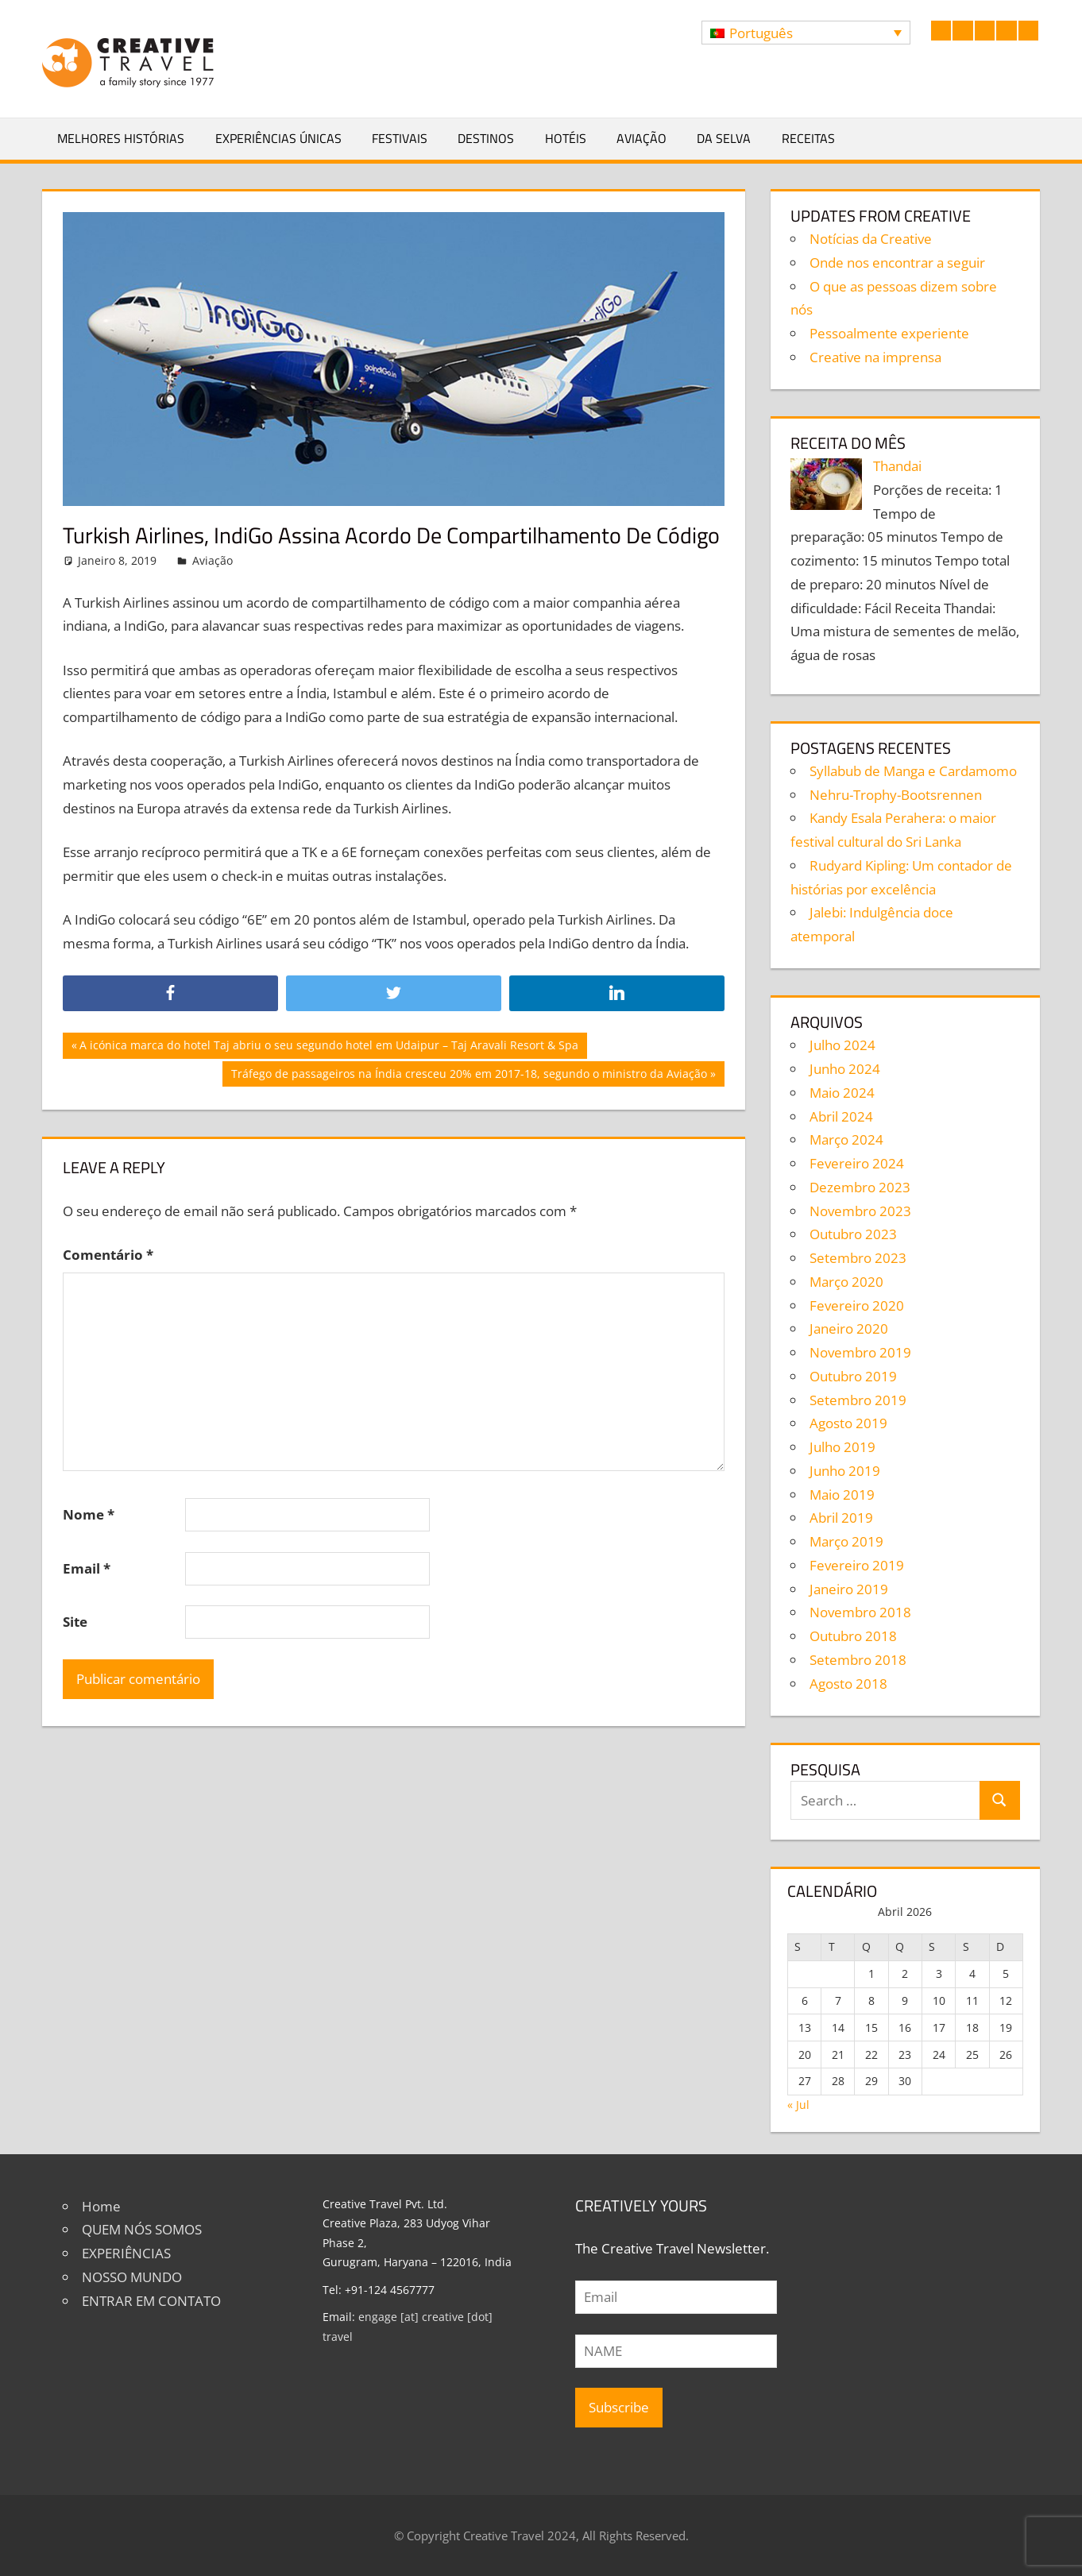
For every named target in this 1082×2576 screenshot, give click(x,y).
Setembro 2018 (858, 1660)
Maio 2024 (842, 1092)
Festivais (399, 138)
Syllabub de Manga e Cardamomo (913, 771)
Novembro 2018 (860, 1612)
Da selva (724, 138)
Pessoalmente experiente (889, 333)
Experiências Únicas (278, 138)
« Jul (798, 2104)
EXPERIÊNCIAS (126, 2253)
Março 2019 (846, 1541)
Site (75, 1621)
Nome (88, 1514)
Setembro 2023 (858, 1258)
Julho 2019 (842, 1447)
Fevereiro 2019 (857, 1565)
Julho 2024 (842, 1045)
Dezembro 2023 (860, 1187)
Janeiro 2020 (849, 1328)
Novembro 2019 (860, 1352)
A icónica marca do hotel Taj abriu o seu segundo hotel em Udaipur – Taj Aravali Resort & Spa (328, 1047)
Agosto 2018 (848, 1683)
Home (101, 2206)
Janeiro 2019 (849, 1589)
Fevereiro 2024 (857, 1163)
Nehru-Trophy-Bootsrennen (896, 795)
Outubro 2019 (853, 1376)
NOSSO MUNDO (132, 2277)
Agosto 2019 (848, 1423)
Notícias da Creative (871, 239)
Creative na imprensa (875, 357)
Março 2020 (846, 1282)
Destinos (486, 138)
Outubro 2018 (853, 1636)
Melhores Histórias (120, 138)
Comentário (108, 1255)
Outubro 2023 (853, 1234)
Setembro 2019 (858, 1400)
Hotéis (565, 138)
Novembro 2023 (860, 1211)
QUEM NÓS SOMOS (142, 2229)
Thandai (897, 466)
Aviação (641, 138)
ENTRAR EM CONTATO (151, 2301)
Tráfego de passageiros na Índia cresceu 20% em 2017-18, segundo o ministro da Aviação (468, 1075)
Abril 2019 (841, 1517)
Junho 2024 (845, 1069)
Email (86, 1568)
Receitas (808, 138)
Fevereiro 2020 (857, 1305)
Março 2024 (846, 1139)
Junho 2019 (845, 1471)
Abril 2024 (841, 1116)
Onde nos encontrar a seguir (897, 262)
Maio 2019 (842, 1494)
